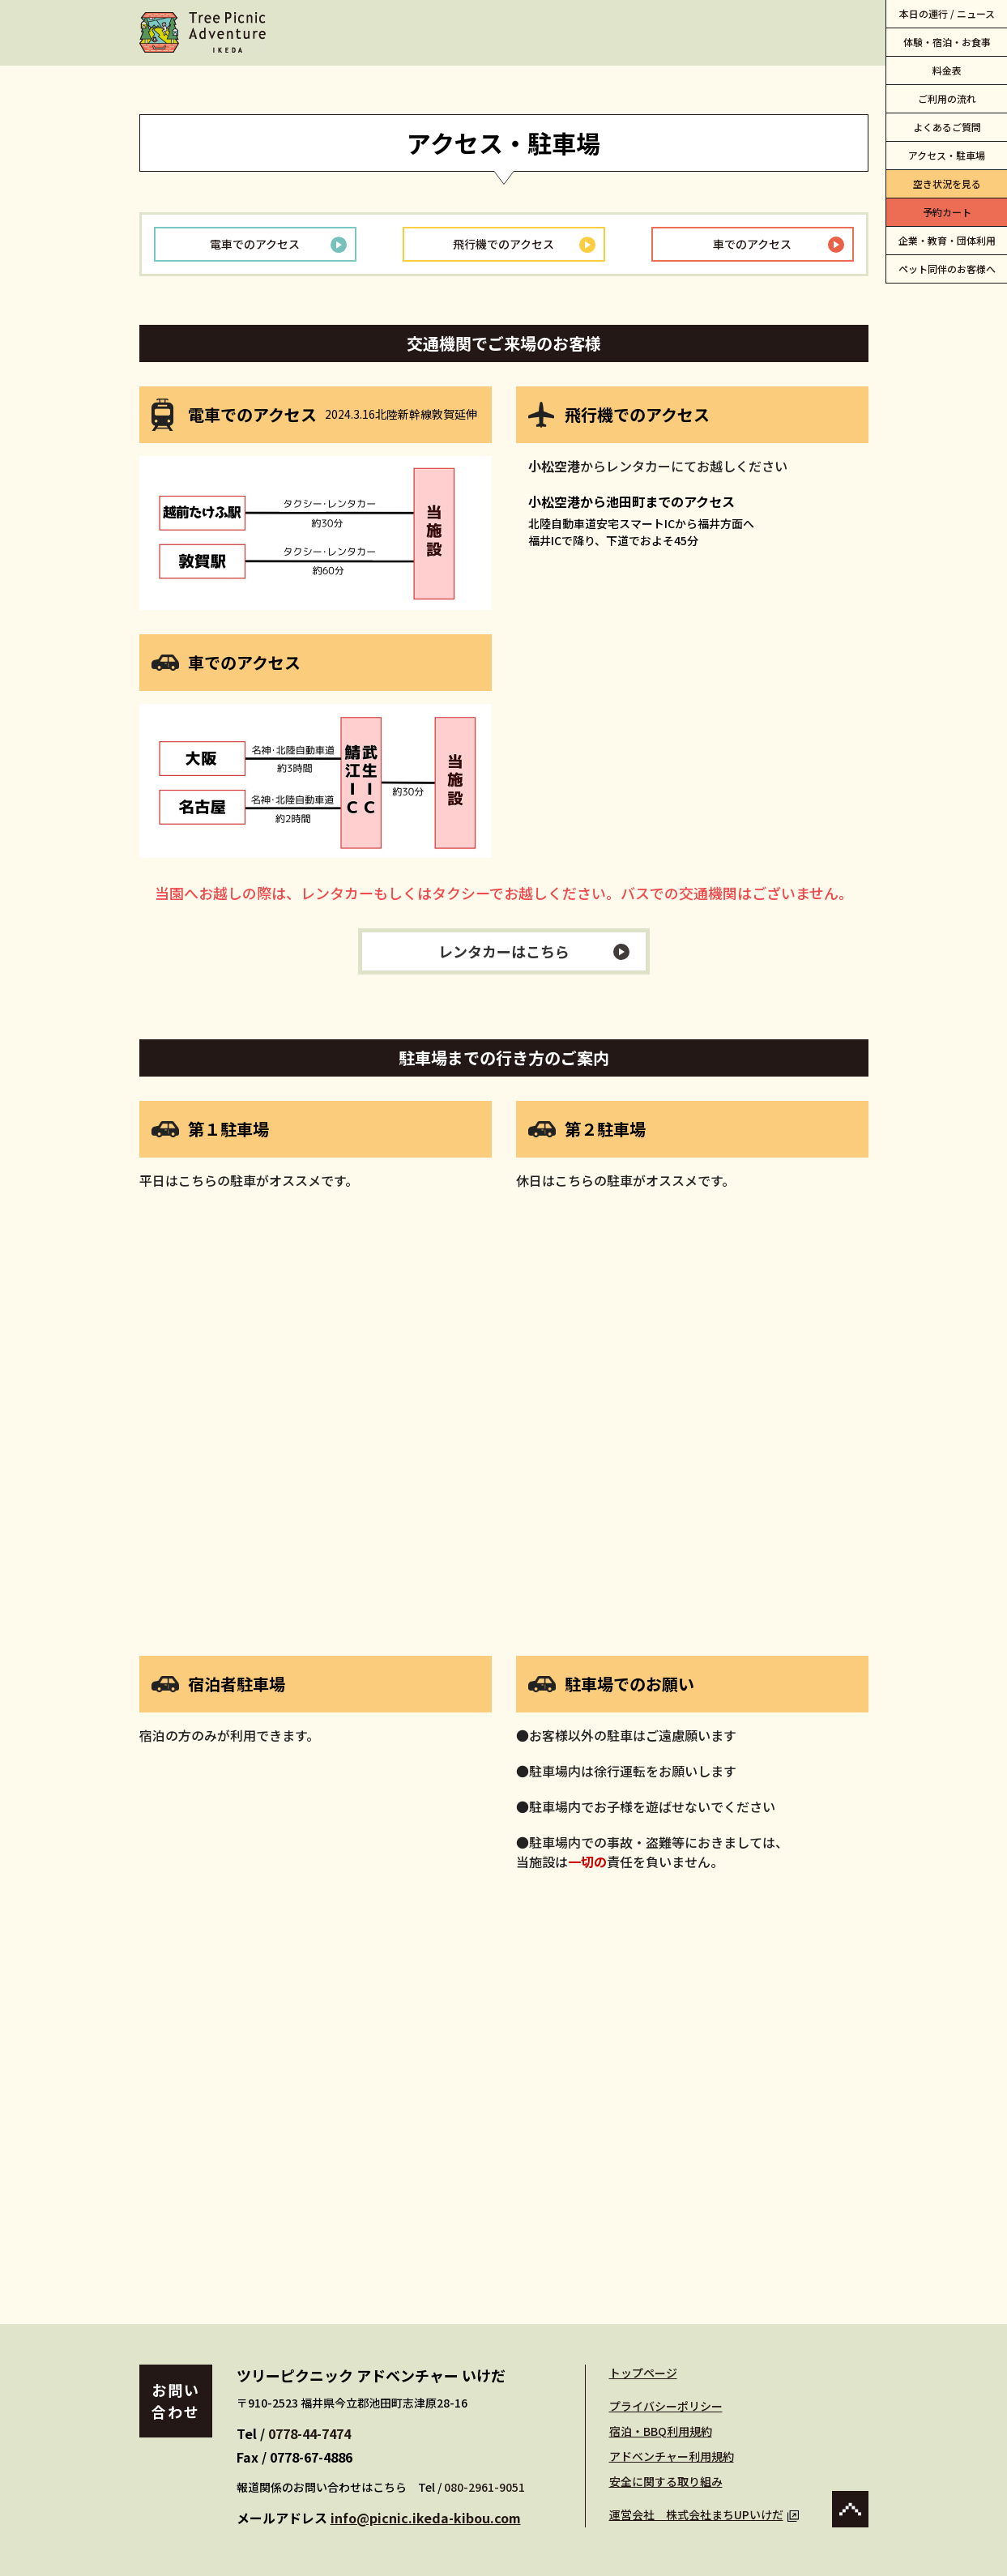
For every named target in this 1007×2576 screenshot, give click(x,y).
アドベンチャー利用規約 (671, 2456)
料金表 (947, 70)
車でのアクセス (752, 244)
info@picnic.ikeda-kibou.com (426, 2517)
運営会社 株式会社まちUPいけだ (704, 2514)
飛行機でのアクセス (503, 244)
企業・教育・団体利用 (947, 240)
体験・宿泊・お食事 (947, 42)
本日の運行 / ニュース (947, 13)
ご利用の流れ (947, 98)
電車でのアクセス (255, 244)
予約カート (947, 212)
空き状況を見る (947, 183)
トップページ (643, 2373)
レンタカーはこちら (504, 951)
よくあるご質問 (947, 127)
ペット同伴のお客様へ (947, 268)
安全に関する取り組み (666, 2481)
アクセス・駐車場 (946, 155)
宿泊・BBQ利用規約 (660, 2431)
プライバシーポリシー (666, 2406)
